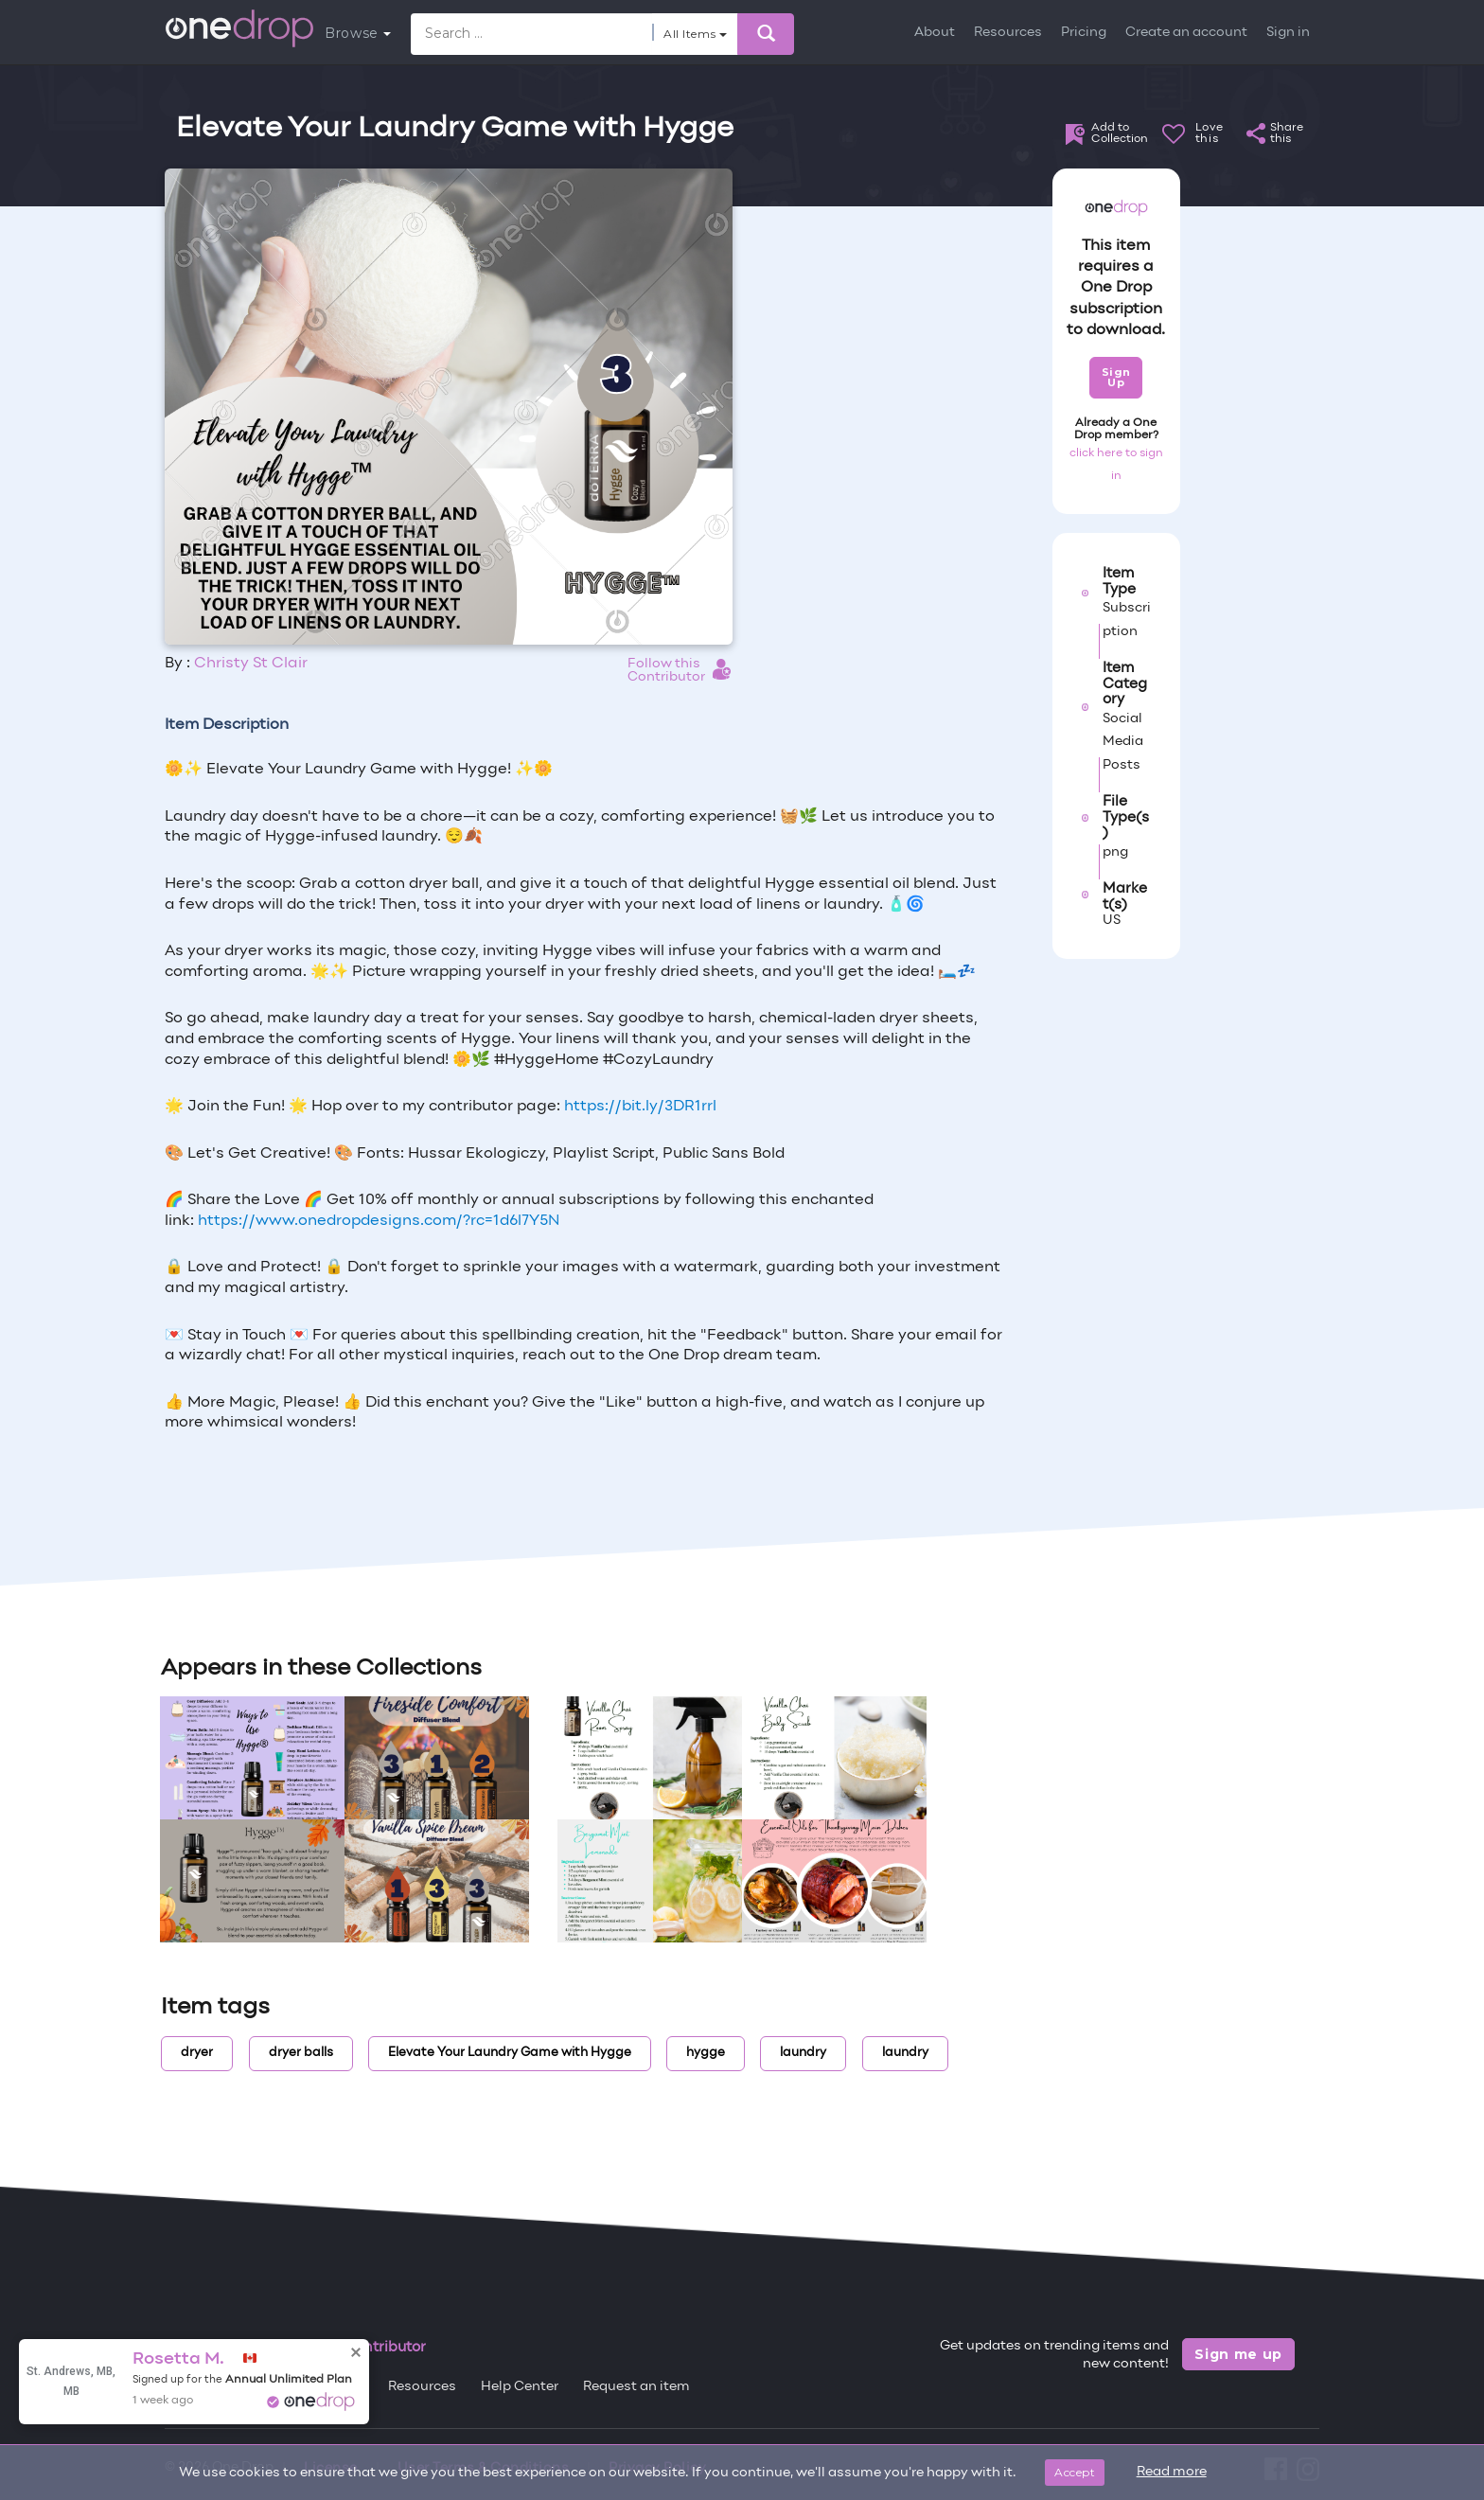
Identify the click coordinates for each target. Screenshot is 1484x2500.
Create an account (1186, 33)
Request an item (636, 2387)
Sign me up (1238, 2354)
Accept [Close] (1074, 2472)
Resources (1008, 33)
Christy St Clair (251, 663)
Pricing (1083, 33)
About (934, 33)
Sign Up (1116, 377)
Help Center (519, 2387)
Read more (1172, 2472)
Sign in (1288, 33)
